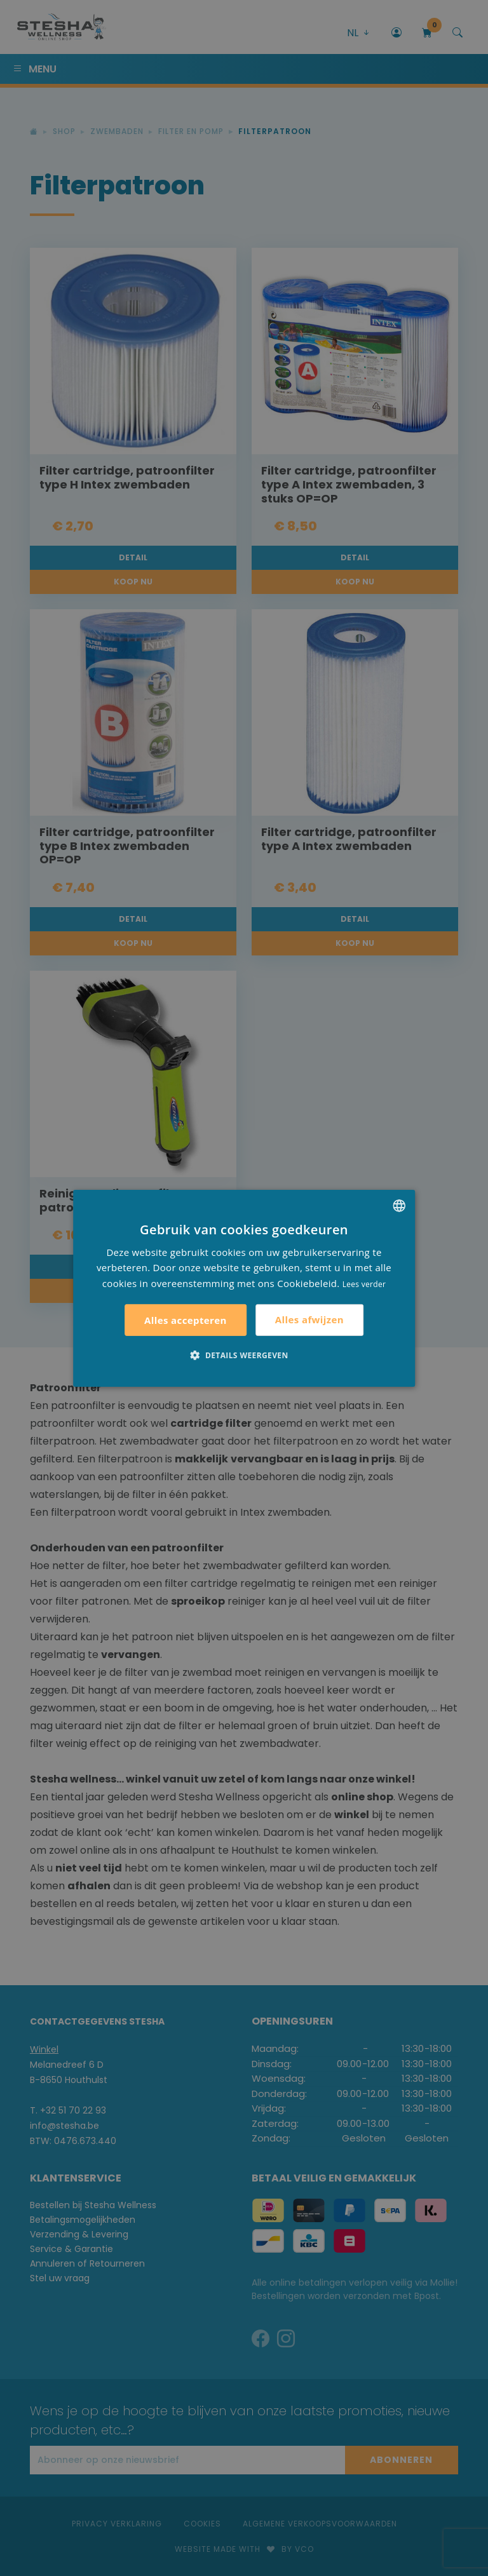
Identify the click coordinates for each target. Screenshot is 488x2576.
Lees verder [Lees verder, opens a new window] (364, 1284)
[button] (244, 1355)
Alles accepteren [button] (185, 1320)
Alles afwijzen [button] (309, 1319)
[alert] (244, 1288)
